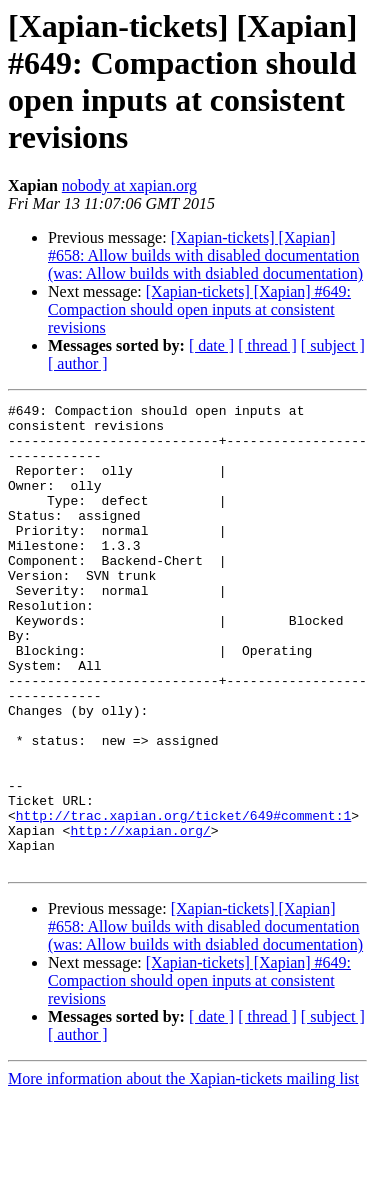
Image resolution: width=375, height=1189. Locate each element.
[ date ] (211, 345)
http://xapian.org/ (140, 917)
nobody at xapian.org (129, 185)
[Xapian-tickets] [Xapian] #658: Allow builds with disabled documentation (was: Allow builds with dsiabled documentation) (205, 255)
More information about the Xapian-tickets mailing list (183, 1171)
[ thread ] (267, 345)
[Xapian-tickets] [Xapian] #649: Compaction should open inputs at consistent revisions (199, 309)
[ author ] (78, 363)
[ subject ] (333, 345)
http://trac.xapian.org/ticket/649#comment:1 (183, 899)
